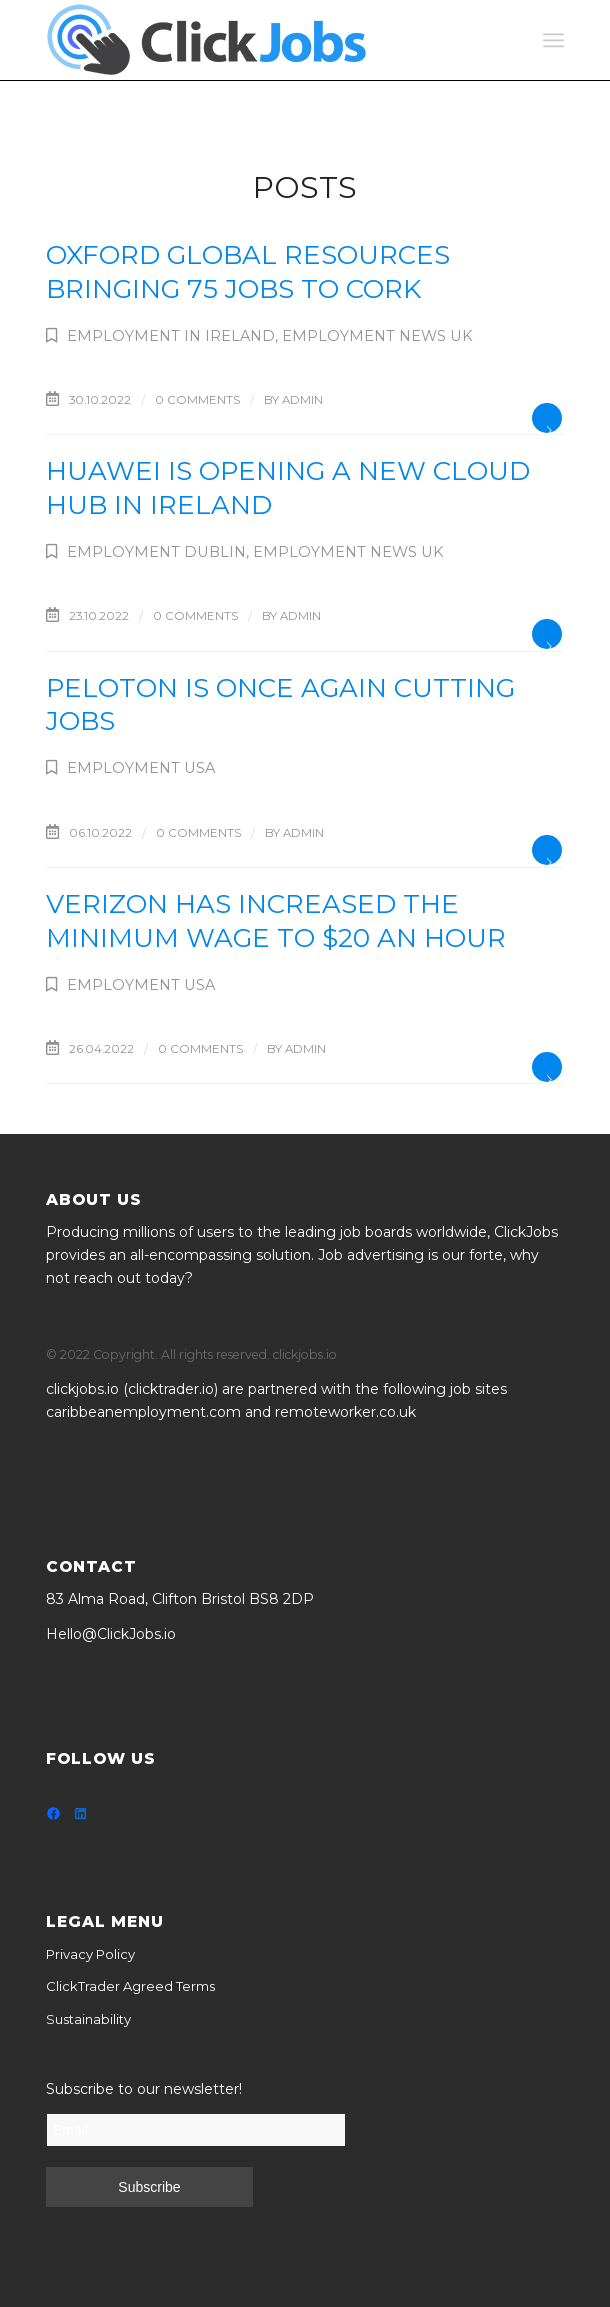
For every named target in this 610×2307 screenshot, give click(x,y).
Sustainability (88, 2019)
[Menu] (553, 40)
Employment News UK (377, 336)
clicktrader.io (171, 1389)
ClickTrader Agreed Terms (130, 1986)
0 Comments (197, 400)
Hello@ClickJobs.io (111, 1634)
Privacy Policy (90, 1954)
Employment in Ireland (171, 336)
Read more (547, 418)
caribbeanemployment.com (143, 1412)
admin (302, 400)
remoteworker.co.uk (345, 1412)
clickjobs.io (82, 1389)
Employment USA (141, 768)
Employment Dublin (156, 552)
